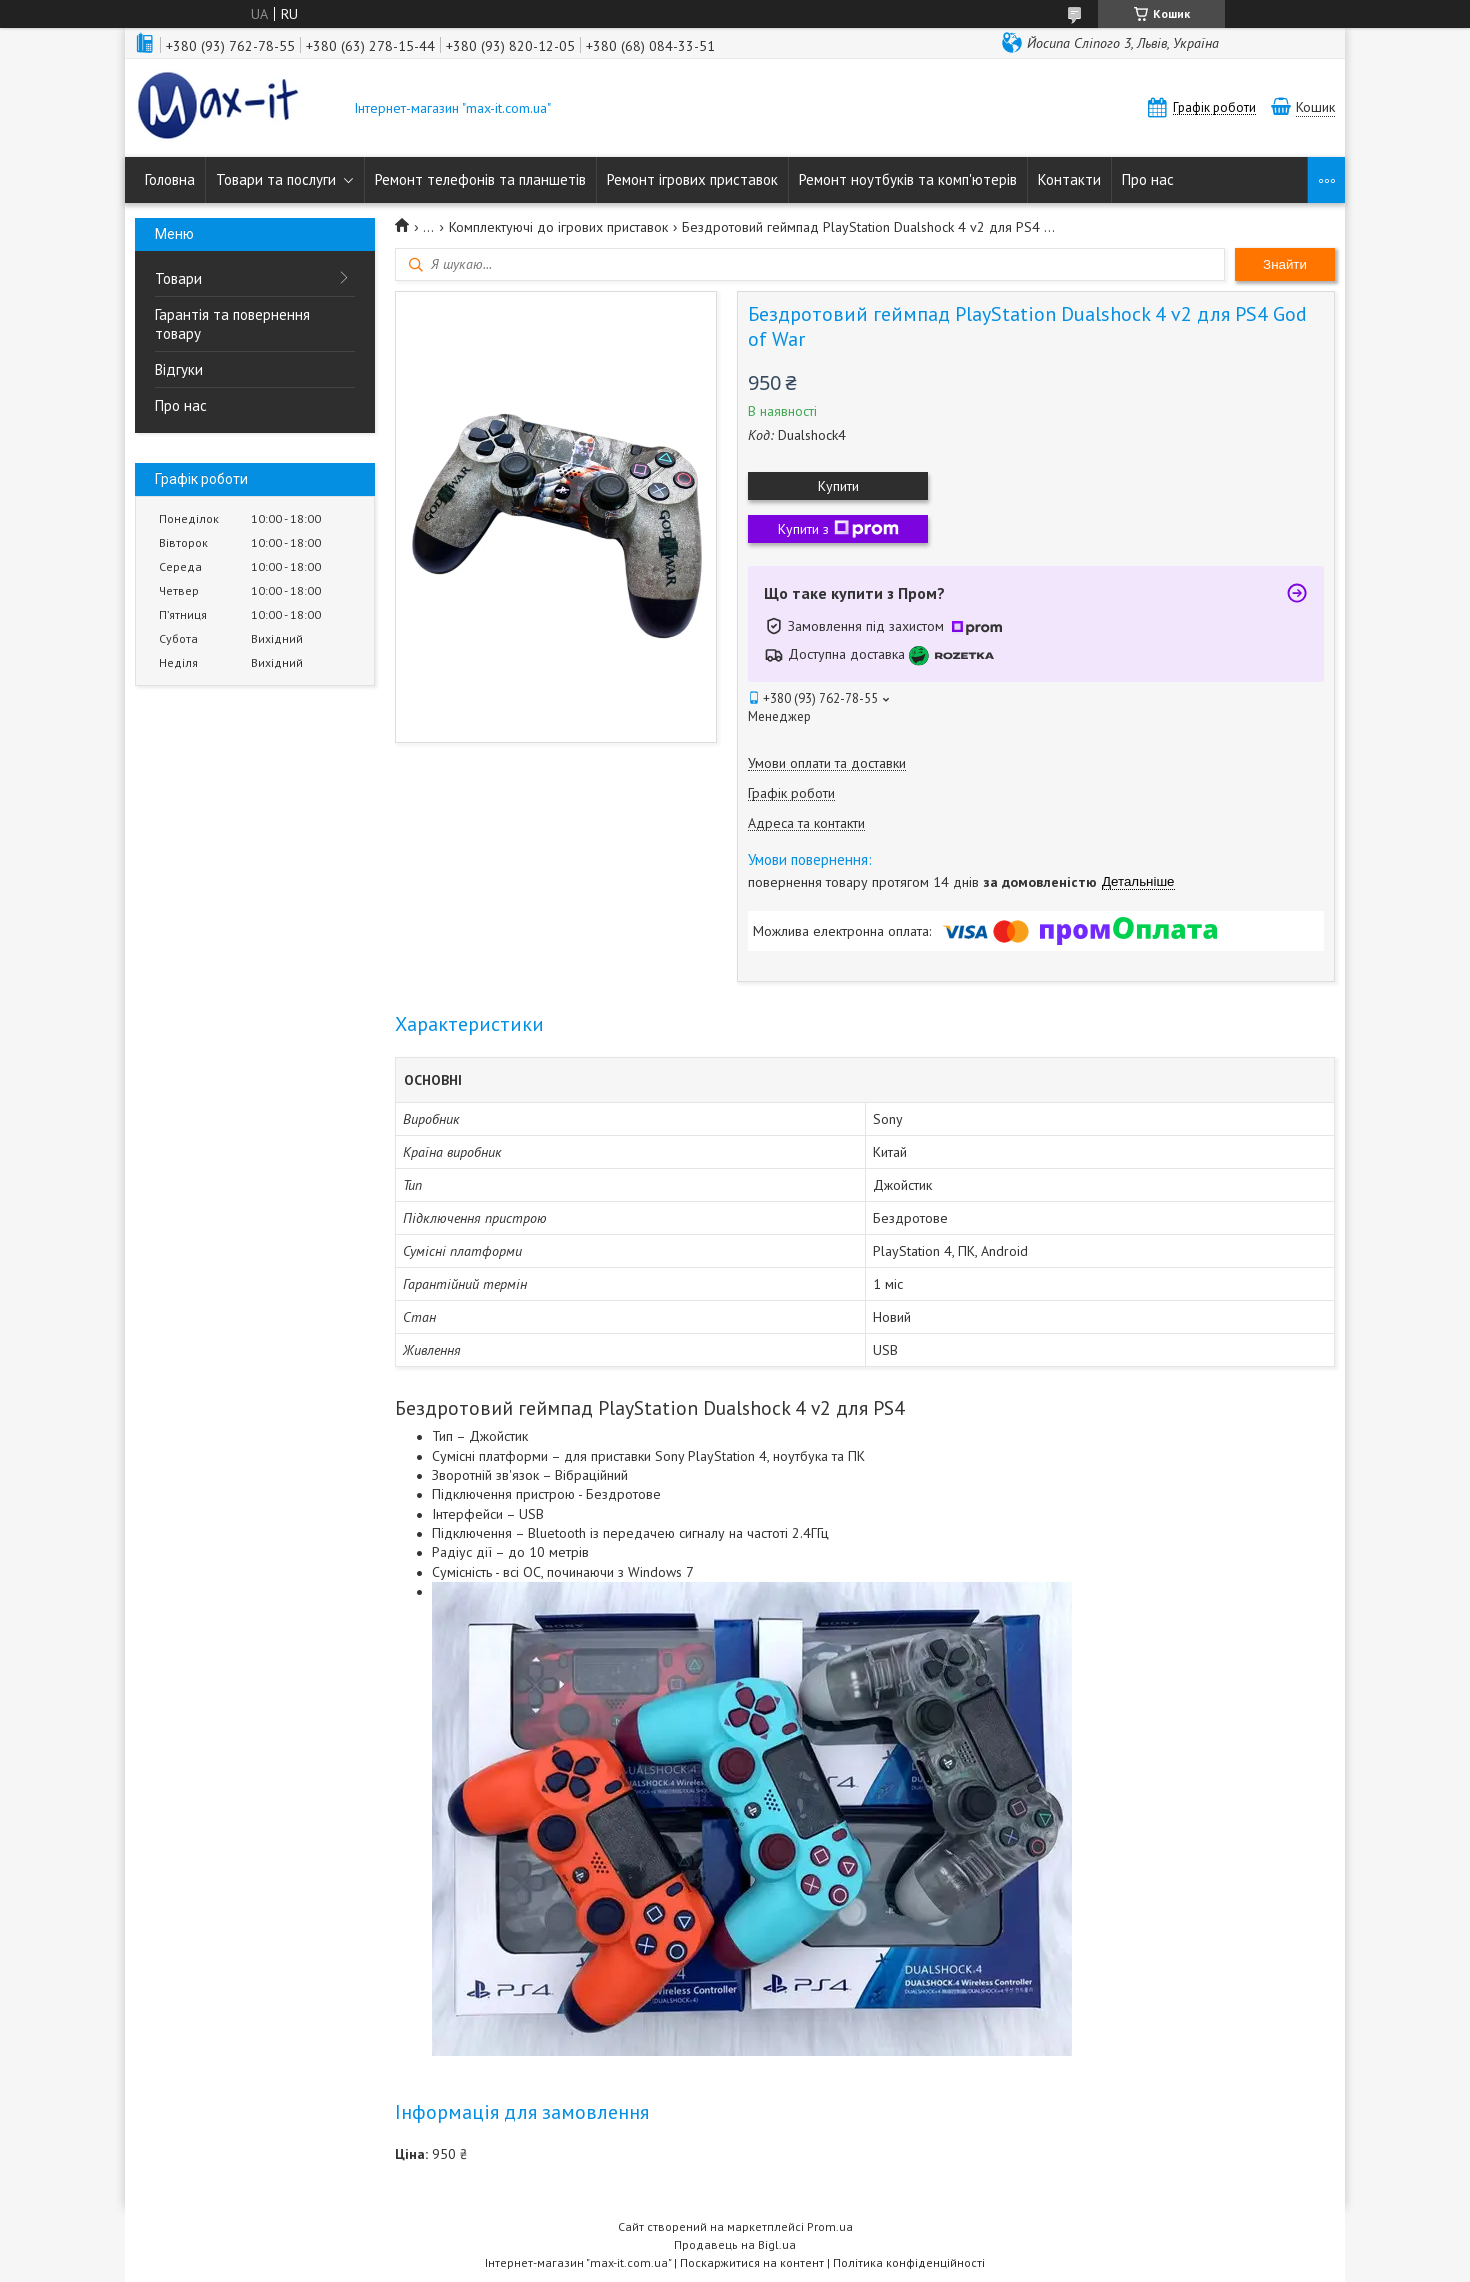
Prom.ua (830, 2226)
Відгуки (179, 369)
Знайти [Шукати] (1285, 264)
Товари (178, 278)
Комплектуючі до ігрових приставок (558, 227)
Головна (170, 179)
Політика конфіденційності (909, 2262)
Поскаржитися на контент (752, 2262)
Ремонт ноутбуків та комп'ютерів (908, 179)
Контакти (1069, 179)
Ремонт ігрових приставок (692, 179)
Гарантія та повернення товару (232, 324)
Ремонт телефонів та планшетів (480, 179)
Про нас (1148, 179)
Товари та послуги (276, 179)
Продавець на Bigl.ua (735, 2244)
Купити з (838, 529)
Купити (838, 486)
